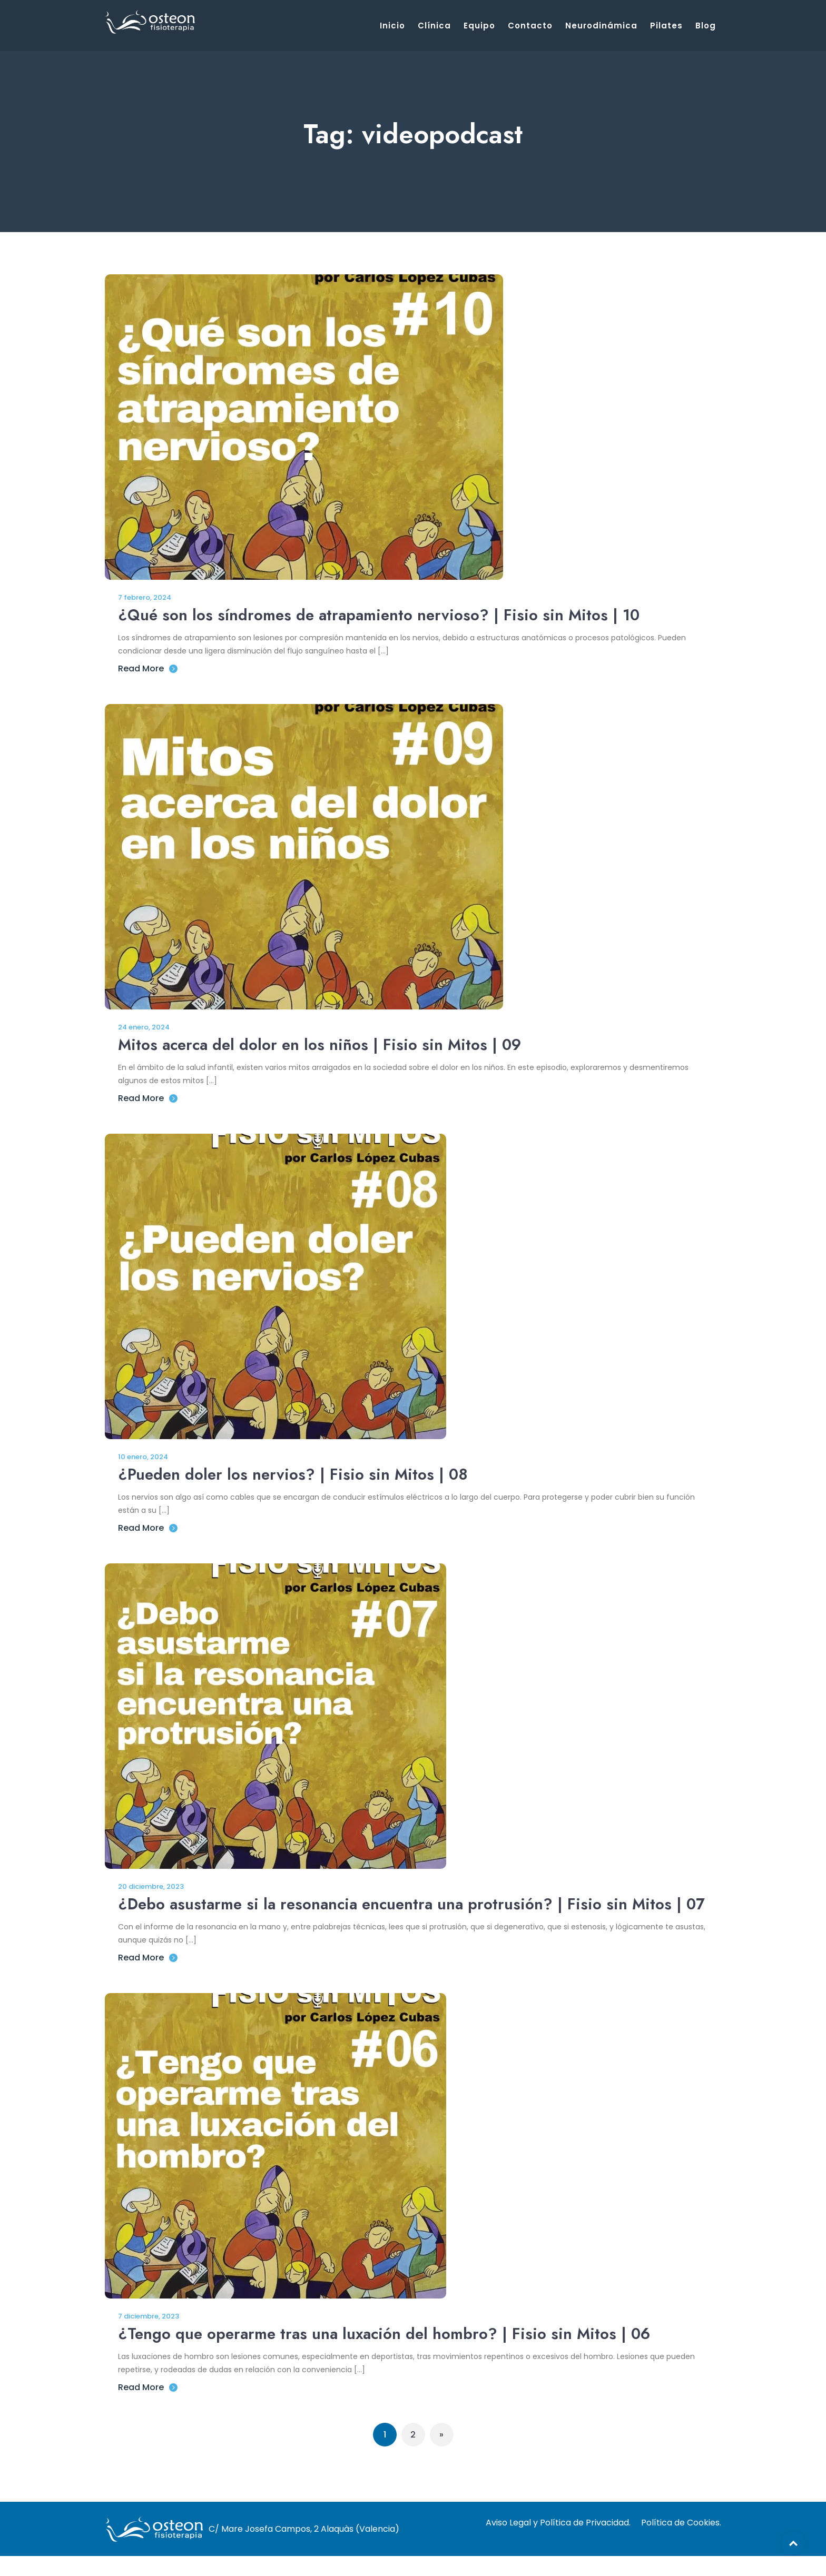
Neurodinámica (601, 25)
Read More (148, 668)
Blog (705, 25)
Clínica (434, 25)
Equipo (479, 25)
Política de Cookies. (681, 2542)
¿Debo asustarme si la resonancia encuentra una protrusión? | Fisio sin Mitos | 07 (404, 1915)
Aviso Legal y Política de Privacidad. (558, 2542)
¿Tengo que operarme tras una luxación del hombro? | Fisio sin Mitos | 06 (388, 2355)
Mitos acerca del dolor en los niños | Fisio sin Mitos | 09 (322, 1044)
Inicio (392, 25)
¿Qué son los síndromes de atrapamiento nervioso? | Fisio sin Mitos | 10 (382, 614)
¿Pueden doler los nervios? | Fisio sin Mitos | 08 (295, 1474)
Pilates (666, 25)
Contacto (530, 25)
